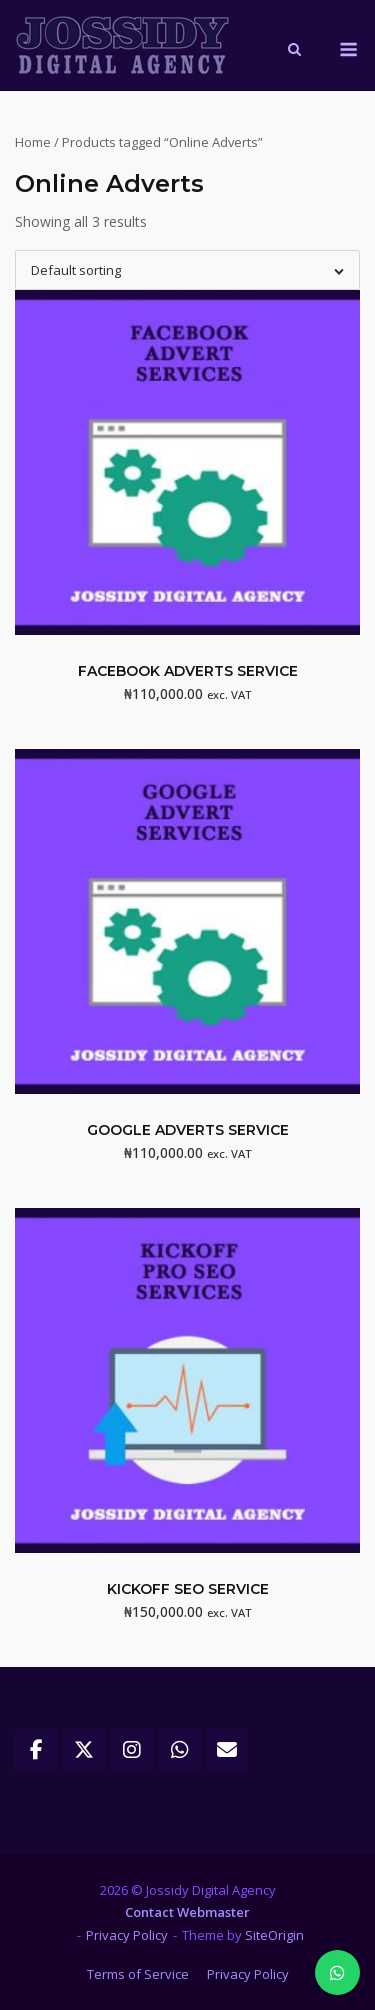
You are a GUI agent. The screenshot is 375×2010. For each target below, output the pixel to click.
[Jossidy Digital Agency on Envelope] (228, 1750)
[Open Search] (294, 51)
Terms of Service (138, 1974)
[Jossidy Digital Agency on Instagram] (132, 1750)
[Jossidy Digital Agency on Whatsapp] (180, 1750)
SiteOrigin (274, 1935)
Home (33, 142)
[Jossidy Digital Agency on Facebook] (36, 1750)
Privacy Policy (127, 1935)
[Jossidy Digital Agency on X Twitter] (84, 1750)
